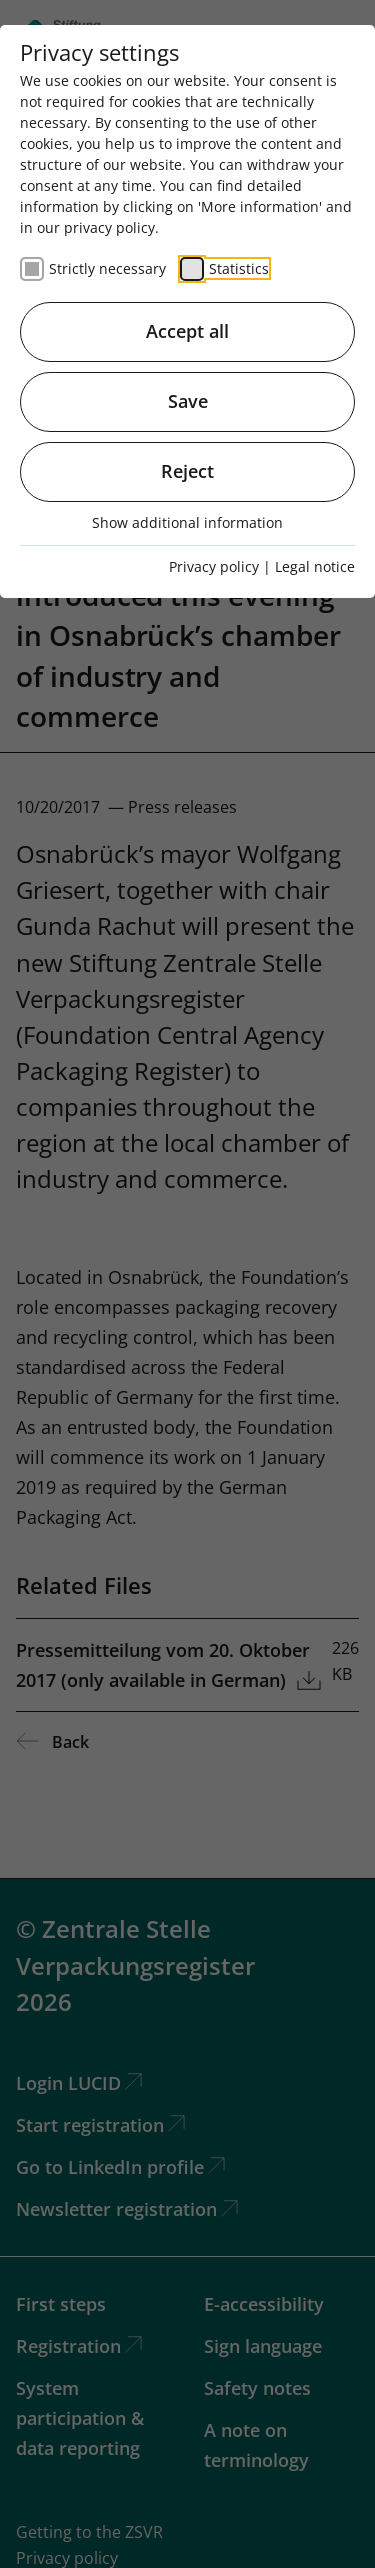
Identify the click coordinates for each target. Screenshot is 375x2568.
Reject (187, 471)
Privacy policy (214, 566)
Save (188, 401)
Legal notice (315, 566)
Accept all (187, 331)
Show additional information (187, 522)
